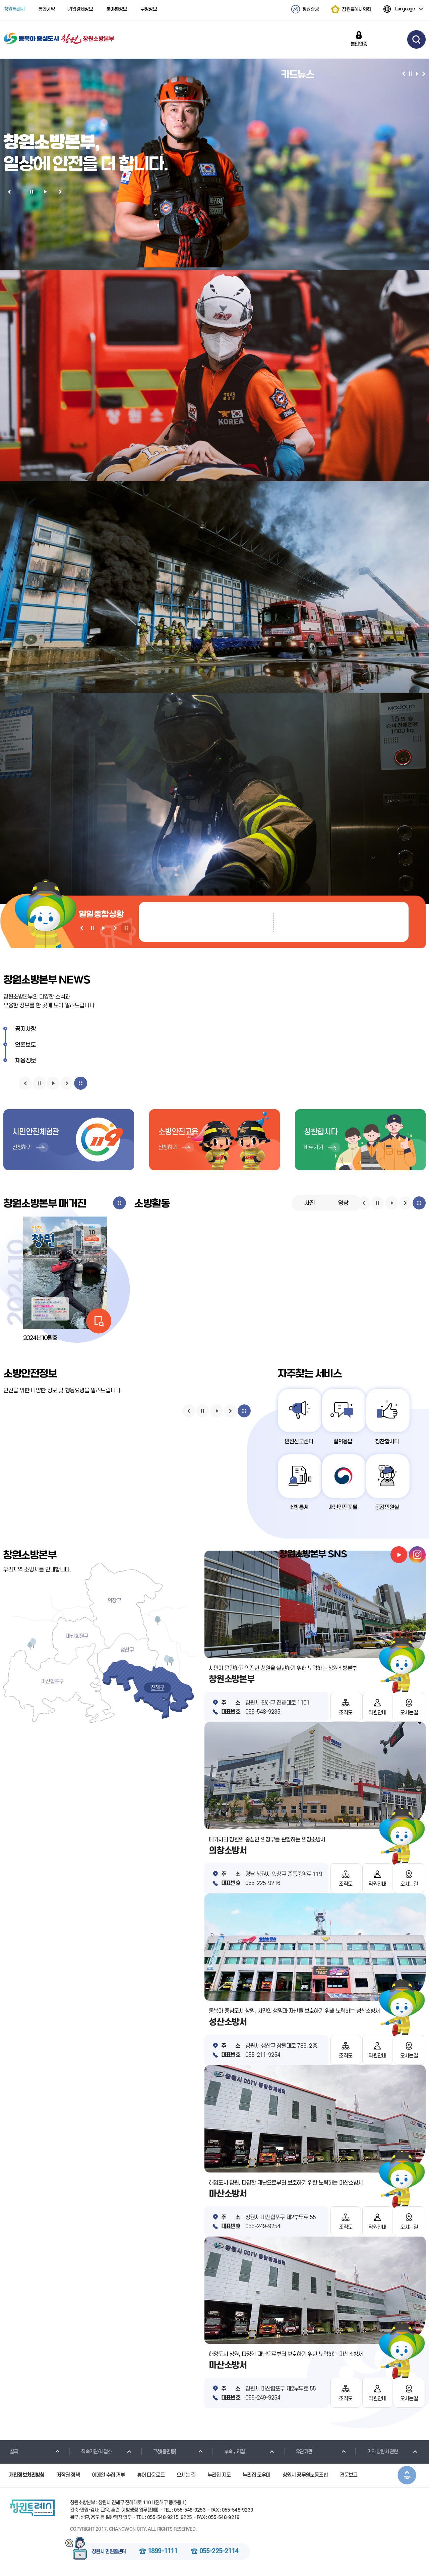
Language (399, 9)
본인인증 (359, 44)
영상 (343, 1203)
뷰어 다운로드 (151, 2476)
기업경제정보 (80, 9)
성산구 (127, 1651)
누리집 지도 (219, 2476)
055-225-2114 (218, 2552)
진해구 (157, 1688)
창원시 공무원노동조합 (305, 2476)
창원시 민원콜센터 (109, 2552)
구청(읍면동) (159, 2453)
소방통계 (299, 1508)
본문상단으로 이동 (406, 2476)
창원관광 (310, 9)
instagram (417, 1555)
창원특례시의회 (356, 9)
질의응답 (344, 1442)
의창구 (114, 1601)
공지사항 (25, 1029)
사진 (309, 1203)
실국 (9, 2453)
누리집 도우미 (256, 2476)
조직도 (345, 1713)
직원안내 (377, 1713)
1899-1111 (163, 2552)
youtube (398, 1555)
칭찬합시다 (389, 1442)
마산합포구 (52, 1682)
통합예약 (46, 9)
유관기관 (299, 2453)
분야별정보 (116, 9)
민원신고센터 (299, 1442)
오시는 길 (186, 2476)
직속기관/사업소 (91, 2453)
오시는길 (409, 1713)
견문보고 (349, 2476)
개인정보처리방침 (27, 2476)
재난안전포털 (344, 1508)
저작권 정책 (68, 2476)
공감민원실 (389, 1508)
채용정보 (25, 1060)
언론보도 (25, 1045)
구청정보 (148, 9)
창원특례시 (14, 9)
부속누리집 (229, 2453)
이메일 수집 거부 (108, 2476)
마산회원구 (77, 1637)
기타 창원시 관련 (378, 2453)
